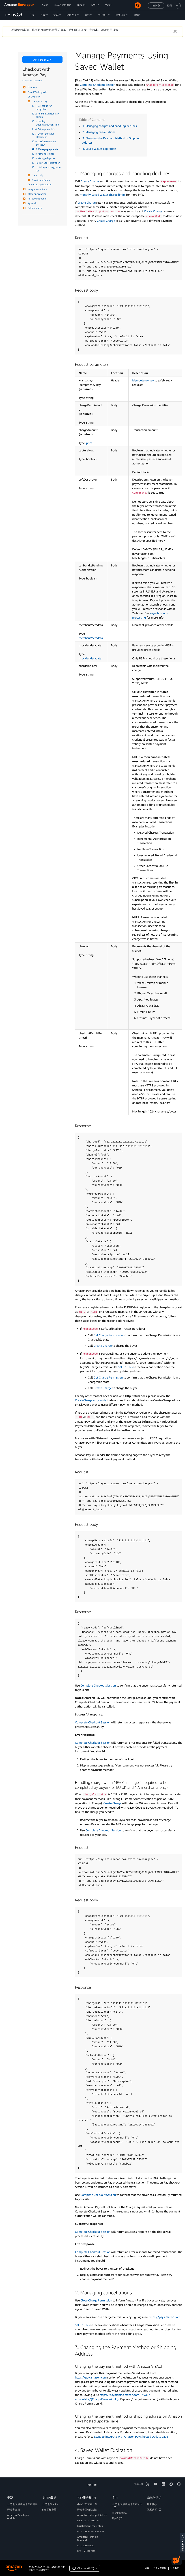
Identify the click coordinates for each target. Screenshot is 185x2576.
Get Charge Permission (108, 1335)
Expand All (38, 81)
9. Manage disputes (45, 158)
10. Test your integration (48, 162)
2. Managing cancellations (98, 132)
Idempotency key (143, 380)
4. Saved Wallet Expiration (99, 148)
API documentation (37, 198)
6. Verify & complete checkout (46, 143)
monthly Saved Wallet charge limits (102, 194)
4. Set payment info (45, 129)
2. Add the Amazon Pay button (47, 115)
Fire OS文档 (13, 15)
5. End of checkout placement (45, 135)
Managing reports (36, 194)
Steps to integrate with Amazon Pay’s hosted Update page (131, 2436)
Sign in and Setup (40, 180)
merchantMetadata (91, 638)
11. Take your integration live (48, 169)
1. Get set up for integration (44, 107)
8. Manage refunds (45, 153)
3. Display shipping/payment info (47, 123)
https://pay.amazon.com (164, 2317)
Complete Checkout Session (97, 84)
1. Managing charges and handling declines (109, 126)
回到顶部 (92, 2484)
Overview (32, 87)
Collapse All (27, 81)
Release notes (34, 208)
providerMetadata (90, 658)
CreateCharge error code (90, 1400)
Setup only (37, 175)
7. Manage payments (47, 149)
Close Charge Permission (96, 2300)
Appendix (32, 203)
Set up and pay (39, 101)
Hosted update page (41, 184)
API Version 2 (41, 59)
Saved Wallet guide (37, 92)
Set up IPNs (125, 1367)
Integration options (37, 189)
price (89, 443)
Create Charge (90, 181)
